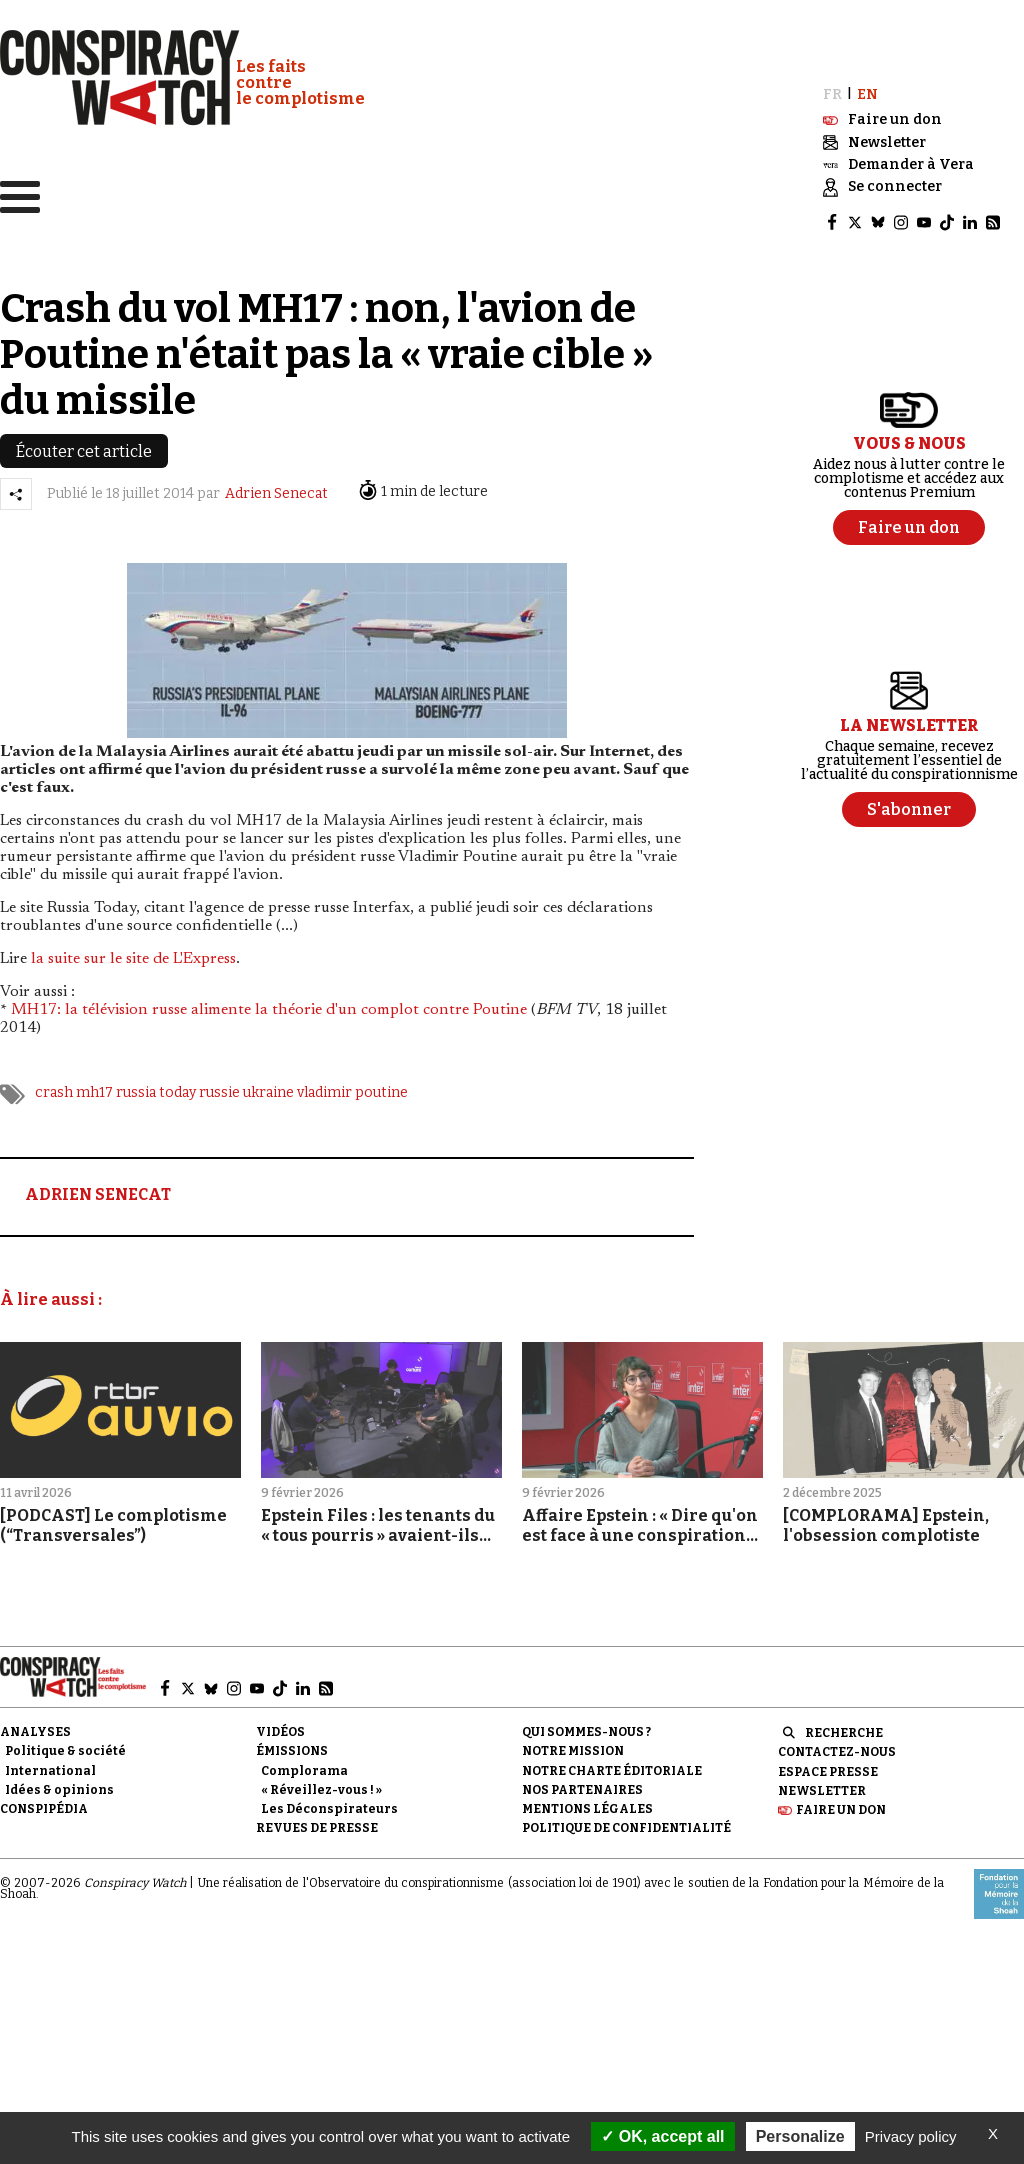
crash (54, 1087)
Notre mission (573, 1746)
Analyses (35, 1727)
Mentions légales (587, 1803)
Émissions (292, 1746)
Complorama (304, 1765)
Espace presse (828, 1766)
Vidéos (280, 1727)
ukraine (268, 1087)
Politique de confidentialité (626, 1822)
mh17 (94, 1087)
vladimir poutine (352, 1087)
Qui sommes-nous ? (586, 1727)
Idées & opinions (59, 1784)
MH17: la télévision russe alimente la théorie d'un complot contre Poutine (269, 1005)
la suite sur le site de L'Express (133, 954)
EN (867, 88)
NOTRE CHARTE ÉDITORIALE (612, 1765)
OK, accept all (662, 2136)
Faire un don (841, 1804)
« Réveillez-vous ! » (321, 1784)
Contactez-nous (837, 1747)
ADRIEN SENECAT (98, 1189)
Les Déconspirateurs (329, 1803)
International (50, 1765)
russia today (156, 1087)
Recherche (844, 1728)
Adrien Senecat (276, 488)
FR (832, 88)
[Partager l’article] (16, 488)
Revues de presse (317, 1822)
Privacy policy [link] (911, 2136)
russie (219, 1087)
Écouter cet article (84, 445)
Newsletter (822, 1785)
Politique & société (65, 1746)
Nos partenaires (582, 1784)
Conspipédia (44, 1803)
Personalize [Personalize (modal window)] (800, 2136)
